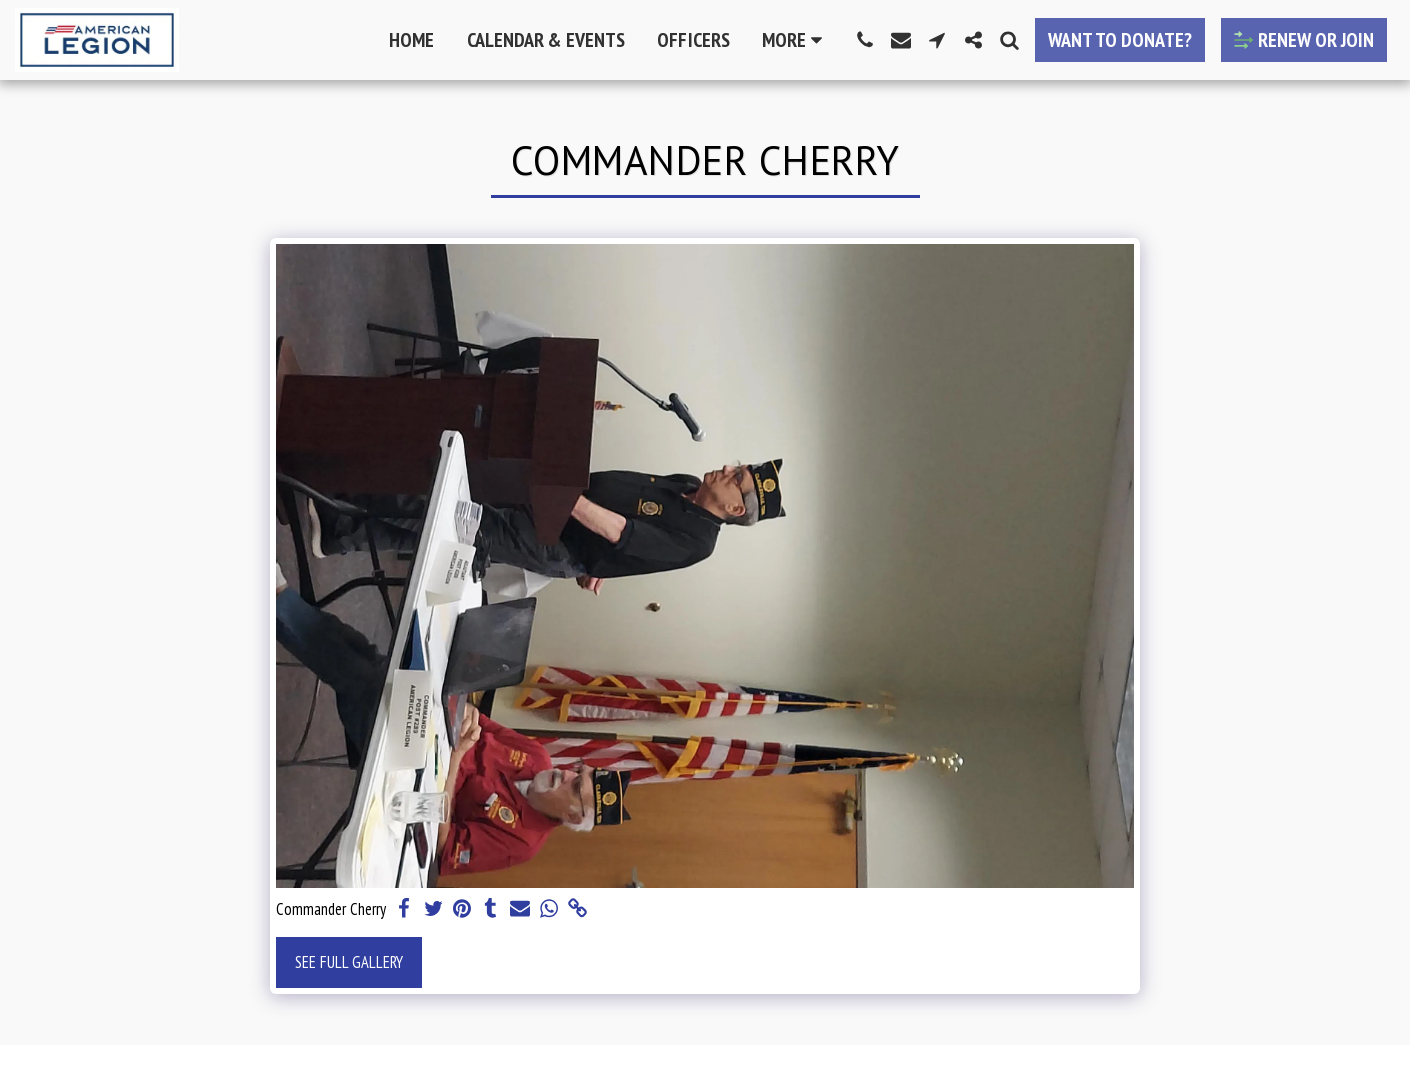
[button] (865, 40)
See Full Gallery (349, 962)
